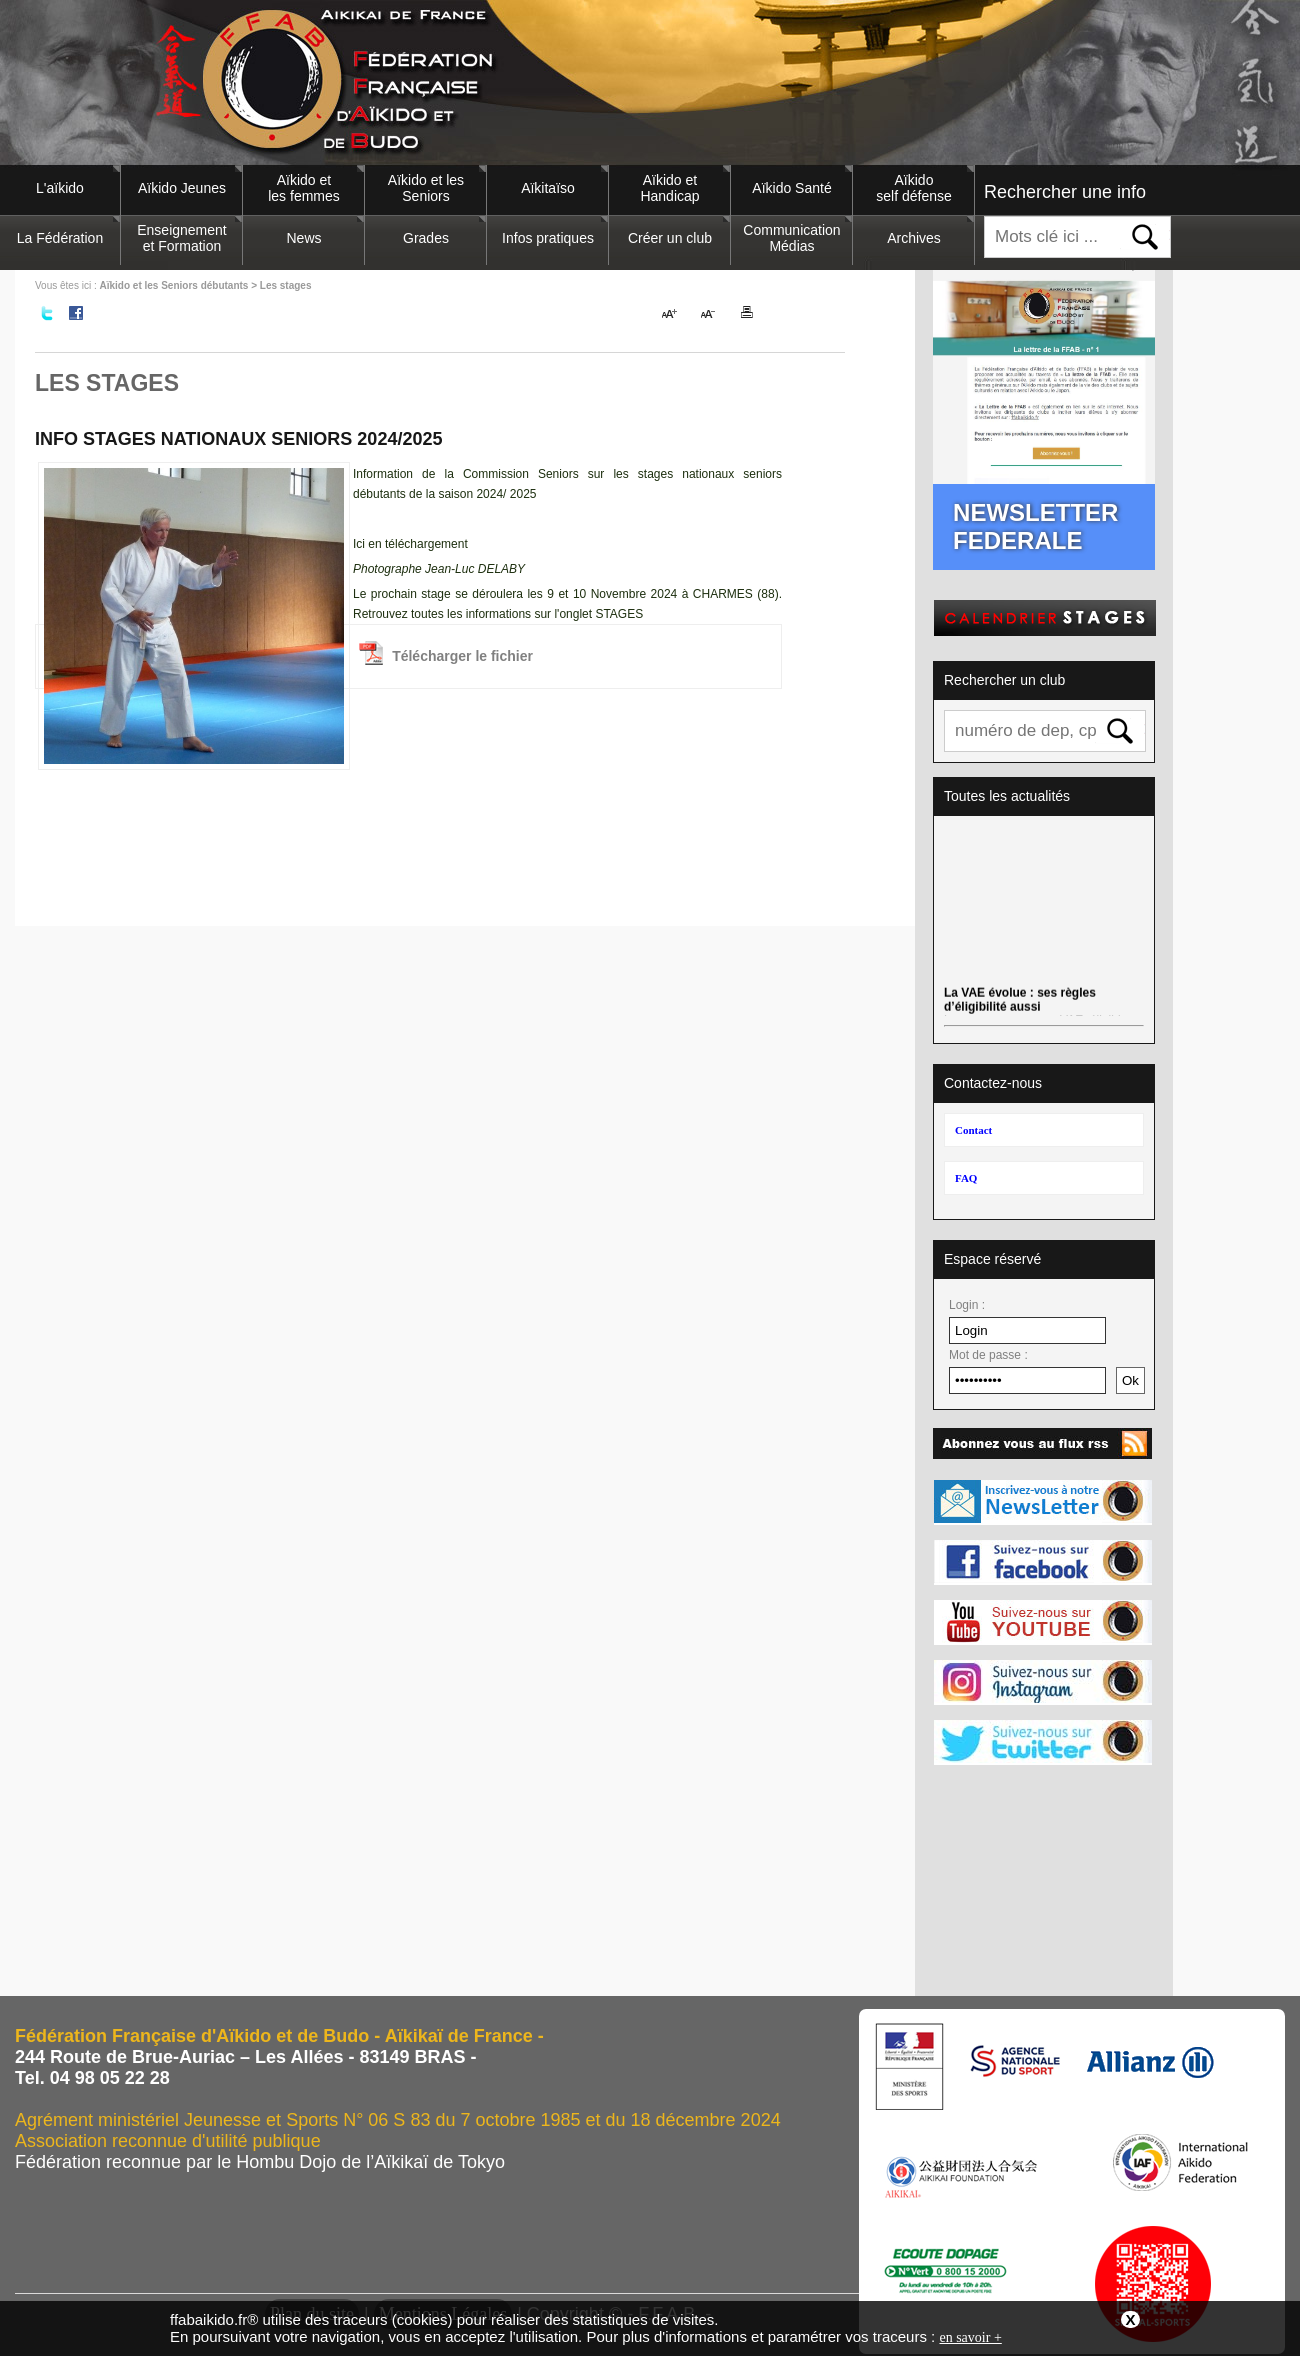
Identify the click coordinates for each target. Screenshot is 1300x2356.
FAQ (966, 1178)
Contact (973, 1130)
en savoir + (970, 2337)
